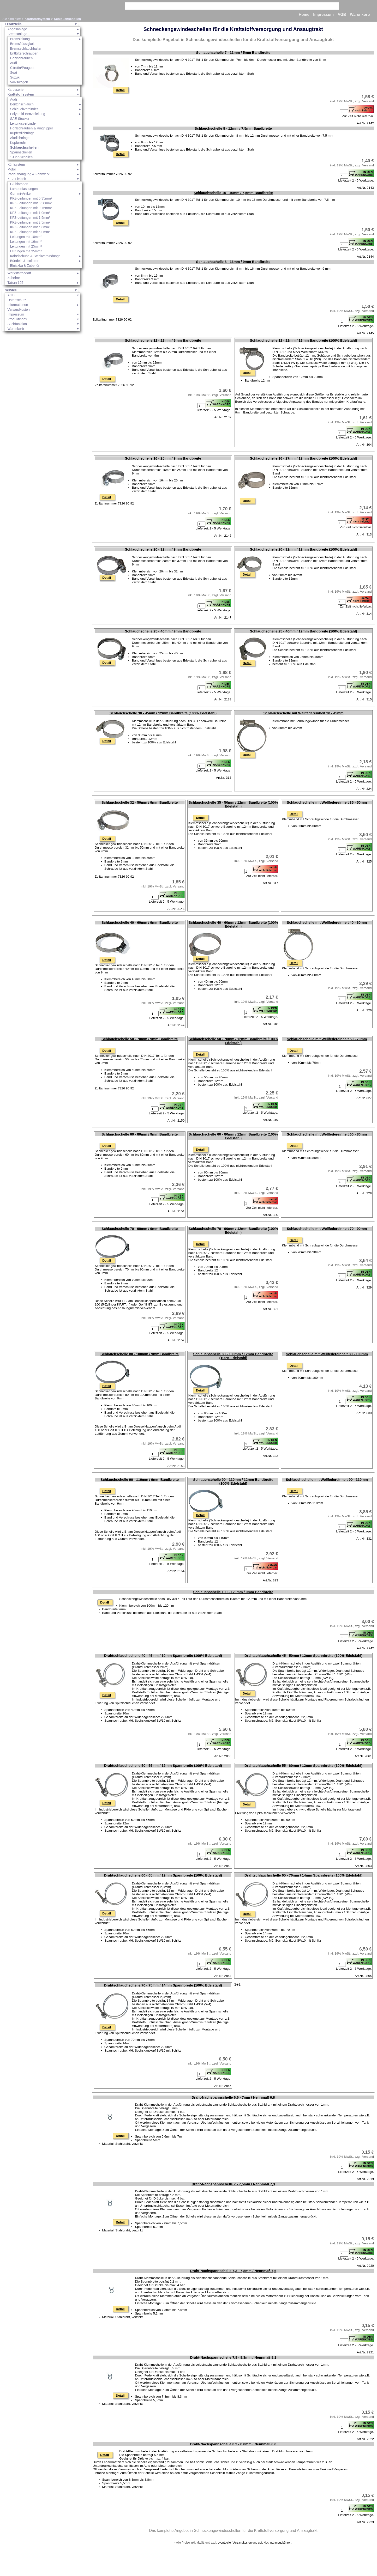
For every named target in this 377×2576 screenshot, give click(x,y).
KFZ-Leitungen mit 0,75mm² (31, 208)
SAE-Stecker (19, 119)
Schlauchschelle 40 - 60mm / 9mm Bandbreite (140, 922)
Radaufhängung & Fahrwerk (28, 174)
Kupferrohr (18, 143)
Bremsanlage (17, 34)
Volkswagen (19, 82)
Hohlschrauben (21, 58)
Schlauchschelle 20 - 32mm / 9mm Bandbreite (163, 549)
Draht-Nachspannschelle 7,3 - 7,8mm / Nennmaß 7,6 (233, 2271)
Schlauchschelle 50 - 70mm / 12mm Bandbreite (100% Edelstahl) (233, 1041)
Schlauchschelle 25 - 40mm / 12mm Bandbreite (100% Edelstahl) (303, 631)
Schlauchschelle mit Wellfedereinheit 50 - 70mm (327, 1039)
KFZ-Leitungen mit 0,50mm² (31, 203)
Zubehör (13, 278)
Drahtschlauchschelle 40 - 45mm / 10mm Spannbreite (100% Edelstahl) (163, 1656)
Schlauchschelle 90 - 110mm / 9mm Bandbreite (140, 1480)
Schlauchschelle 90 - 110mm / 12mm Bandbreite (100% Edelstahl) (233, 1481)
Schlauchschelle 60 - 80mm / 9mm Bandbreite (140, 1134)
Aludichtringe (20, 138)
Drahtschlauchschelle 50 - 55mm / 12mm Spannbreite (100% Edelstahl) (163, 1766)
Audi (13, 63)
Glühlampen (19, 184)
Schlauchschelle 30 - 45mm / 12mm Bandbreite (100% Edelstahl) (162, 713)
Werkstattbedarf (19, 273)
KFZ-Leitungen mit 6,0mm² (30, 232)
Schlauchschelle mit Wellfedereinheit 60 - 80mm (327, 1134)
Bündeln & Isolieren (24, 261)
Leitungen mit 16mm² (26, 241)
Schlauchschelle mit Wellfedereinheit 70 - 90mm (327, 1229)
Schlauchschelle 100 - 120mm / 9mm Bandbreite (233, 1592)
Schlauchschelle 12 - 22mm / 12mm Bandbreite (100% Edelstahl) (303, 340)
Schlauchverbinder (24, 109)
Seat (13, 72)
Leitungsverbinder (23, 123)
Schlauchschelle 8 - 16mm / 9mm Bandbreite (233, 262)
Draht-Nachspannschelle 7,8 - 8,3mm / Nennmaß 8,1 (233, 2357)
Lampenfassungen (24, 189)
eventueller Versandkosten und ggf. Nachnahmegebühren (254, 2542)
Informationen (17, 305)
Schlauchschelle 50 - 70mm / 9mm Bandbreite (140, 1039)
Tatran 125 (15, 283)
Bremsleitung (20, 39)
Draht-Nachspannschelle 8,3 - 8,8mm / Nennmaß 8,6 (233, 2444)
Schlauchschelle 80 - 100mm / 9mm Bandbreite (140, 1354)
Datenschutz (16, 300)
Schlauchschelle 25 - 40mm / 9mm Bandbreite (163, 631)
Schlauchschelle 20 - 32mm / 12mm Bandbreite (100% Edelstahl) (303, 549)
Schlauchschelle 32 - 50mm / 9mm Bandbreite (140, 802)
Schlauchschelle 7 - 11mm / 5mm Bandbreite (233, 53)
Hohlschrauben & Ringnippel (31, 128)
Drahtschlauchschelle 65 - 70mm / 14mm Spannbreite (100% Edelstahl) (303, 1875)
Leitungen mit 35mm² (26, 251)
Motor (11, 169)
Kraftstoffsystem (37, 19)
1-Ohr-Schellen (21, 157)
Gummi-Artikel (20, 193)
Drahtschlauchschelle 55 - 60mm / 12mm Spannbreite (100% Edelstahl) (303, 1766)
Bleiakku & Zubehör (24, 265)
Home (304, 14)
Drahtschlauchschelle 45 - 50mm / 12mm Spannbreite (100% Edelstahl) (303, 1656)
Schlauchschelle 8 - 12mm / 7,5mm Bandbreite (233, 128)
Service (11, 290)
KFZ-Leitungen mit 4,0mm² (30, 227)
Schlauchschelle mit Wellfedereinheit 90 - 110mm (327, 1480)
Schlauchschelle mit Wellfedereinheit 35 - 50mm (327, 802)
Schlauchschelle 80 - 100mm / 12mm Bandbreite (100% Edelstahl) (233, 1356)
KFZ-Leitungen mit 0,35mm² (31, 198)
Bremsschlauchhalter (26, 48)
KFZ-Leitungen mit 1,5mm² (30, 217)
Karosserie (15, 89)
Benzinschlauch (22, 104)
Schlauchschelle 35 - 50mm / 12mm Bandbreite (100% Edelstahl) (233, 804)
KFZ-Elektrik (16, 179)
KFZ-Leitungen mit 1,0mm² (30, 213)
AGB (341, 14)
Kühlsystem (16, 164)
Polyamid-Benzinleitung (27, 114)
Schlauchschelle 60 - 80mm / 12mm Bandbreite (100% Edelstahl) (233, 1136)
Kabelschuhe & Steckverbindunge (35, 256)
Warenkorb (360, 14)
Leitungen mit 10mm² (26, 237)
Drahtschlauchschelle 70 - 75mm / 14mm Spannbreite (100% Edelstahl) (163, 1985)
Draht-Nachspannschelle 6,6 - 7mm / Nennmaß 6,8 (233, 2097)
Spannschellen (21, 152)
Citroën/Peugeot (22, 68)
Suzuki (15, 77)
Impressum (323, 14)
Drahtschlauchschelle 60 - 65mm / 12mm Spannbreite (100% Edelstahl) (163, 1875)
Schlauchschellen (67, 19)
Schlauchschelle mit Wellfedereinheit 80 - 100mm (327, 1354)
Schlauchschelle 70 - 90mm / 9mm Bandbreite (140, 1229)
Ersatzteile (13, 24)
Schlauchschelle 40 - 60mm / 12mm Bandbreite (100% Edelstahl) (233, 924)
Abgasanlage (17, 29)
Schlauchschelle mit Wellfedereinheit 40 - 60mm (327, 922)
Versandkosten (18, 309)
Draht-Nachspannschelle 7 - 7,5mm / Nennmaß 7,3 (233, 2184)
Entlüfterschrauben (24, 53)
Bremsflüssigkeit (22, 44)
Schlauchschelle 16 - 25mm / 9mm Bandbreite (163, 458)
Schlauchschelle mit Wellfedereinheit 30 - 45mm (303, 713)
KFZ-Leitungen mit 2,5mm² (30, 222)
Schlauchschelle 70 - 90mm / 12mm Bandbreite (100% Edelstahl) (233, 1230)
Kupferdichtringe (22, 133)
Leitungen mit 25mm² (26, 246)
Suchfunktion (17, 324)
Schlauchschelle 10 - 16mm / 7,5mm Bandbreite (233, 193)
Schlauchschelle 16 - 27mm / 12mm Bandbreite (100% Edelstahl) (303, 458)
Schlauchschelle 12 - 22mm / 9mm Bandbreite (163, 340)
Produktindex (17, 319)
